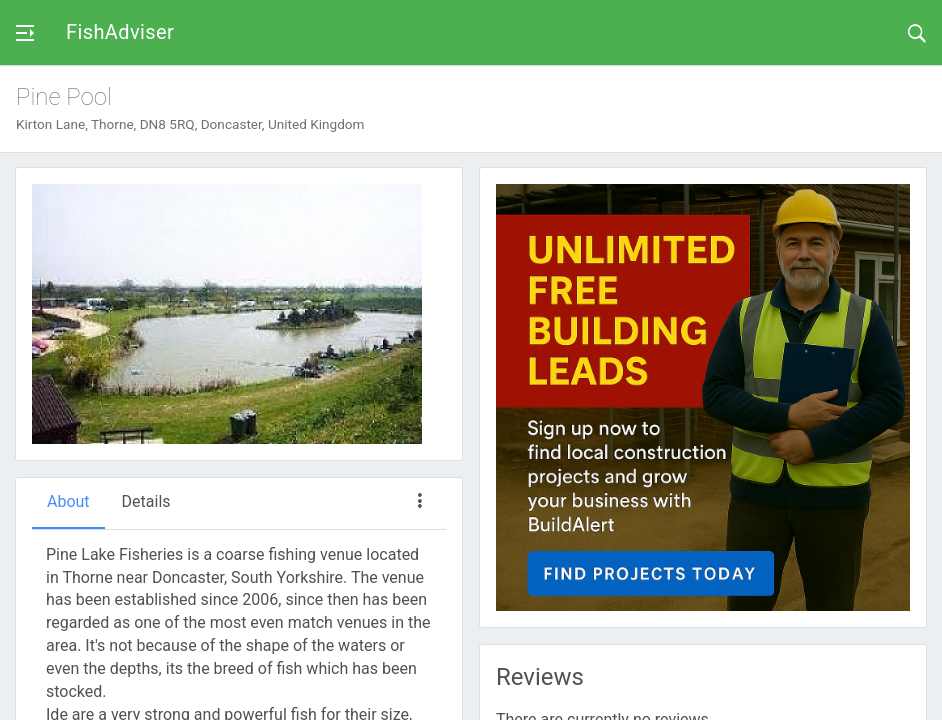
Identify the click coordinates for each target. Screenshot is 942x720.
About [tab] (68, 501)
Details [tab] (146, 501)
